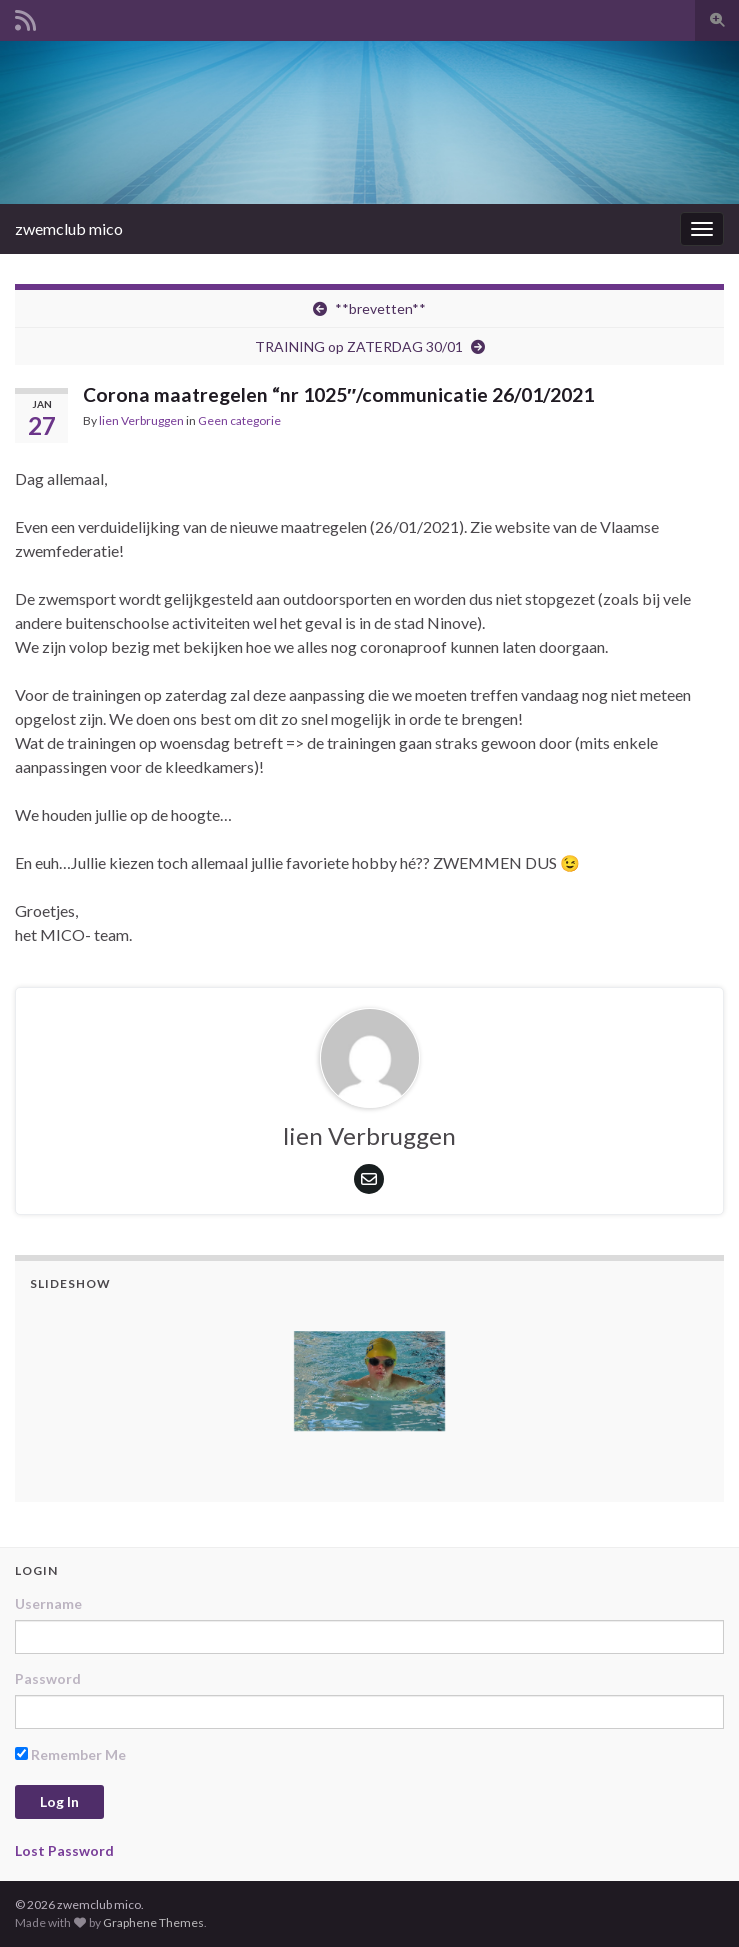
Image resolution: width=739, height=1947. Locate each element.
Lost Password (64, 1850)
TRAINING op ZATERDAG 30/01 (359, 346)
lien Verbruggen (141, 420)
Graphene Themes (153, 1922)
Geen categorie (239, 420)
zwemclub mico (69, 228)
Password (48, 1678)
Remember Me (70, 1754)
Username (48, 1603)
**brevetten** (380, 308)
